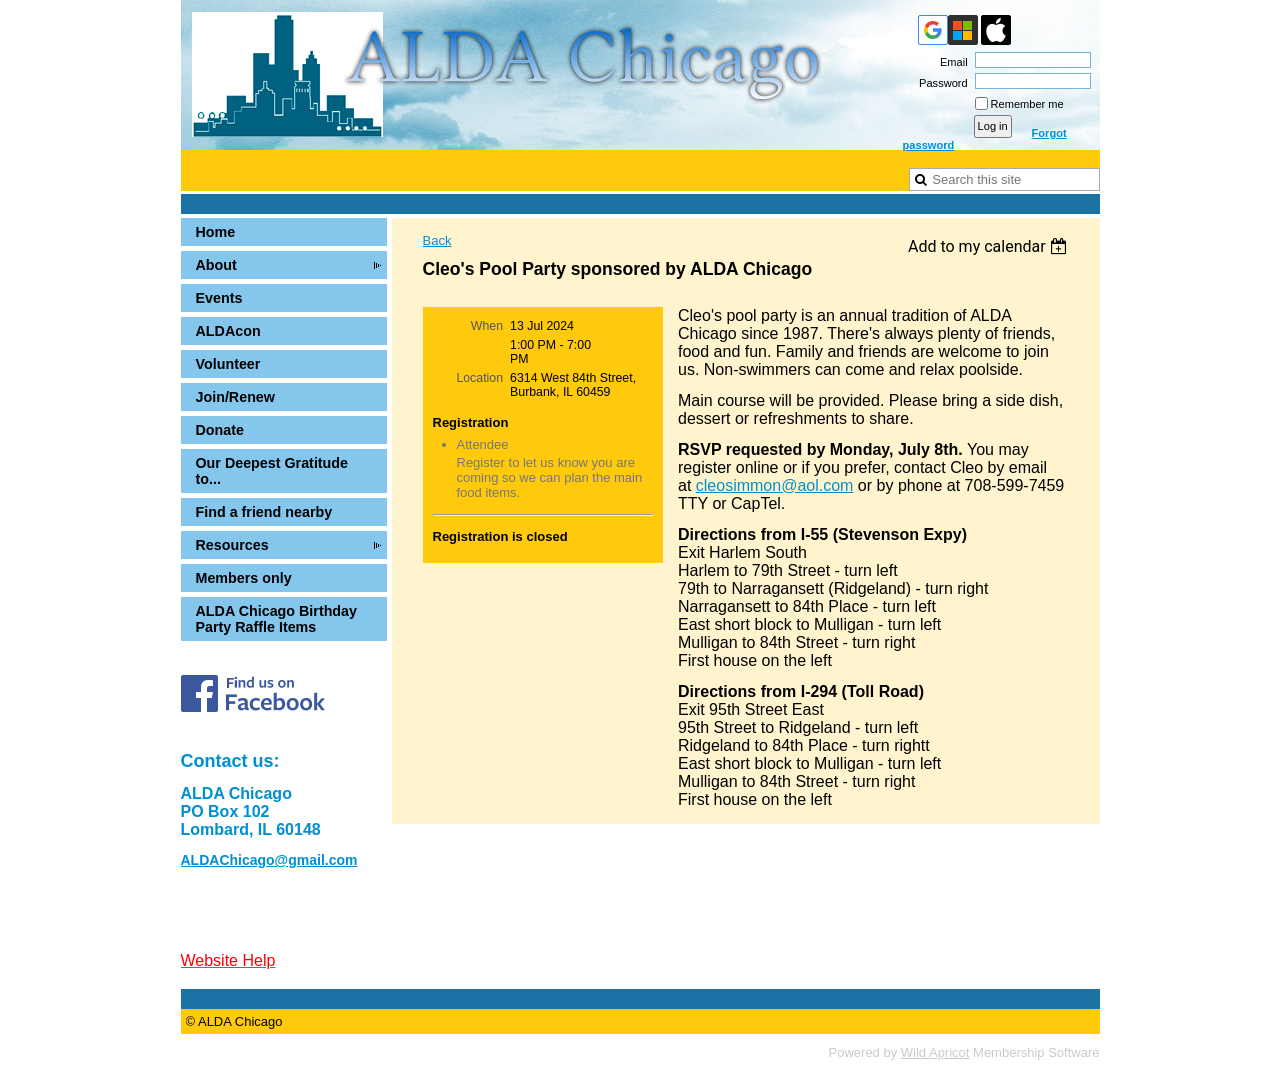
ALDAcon (228, 331)
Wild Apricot (935, 1052)
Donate (220, 430)
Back (437, 240)
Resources (232, 545)
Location (479, 378)
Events (219, 298)
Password (940, 83)
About (216, 265)
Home (216, 232)
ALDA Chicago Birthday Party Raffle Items (277, 619)
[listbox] (990, 246)
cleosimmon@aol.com (775, 485)
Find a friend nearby (264, 512)
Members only (244, 578)
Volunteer (228, 364)
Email (950, 62)
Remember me (1027, 104)
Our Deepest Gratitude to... (272, 471)
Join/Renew (235, 397)
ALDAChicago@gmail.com (269, 860)
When (487, 326)
